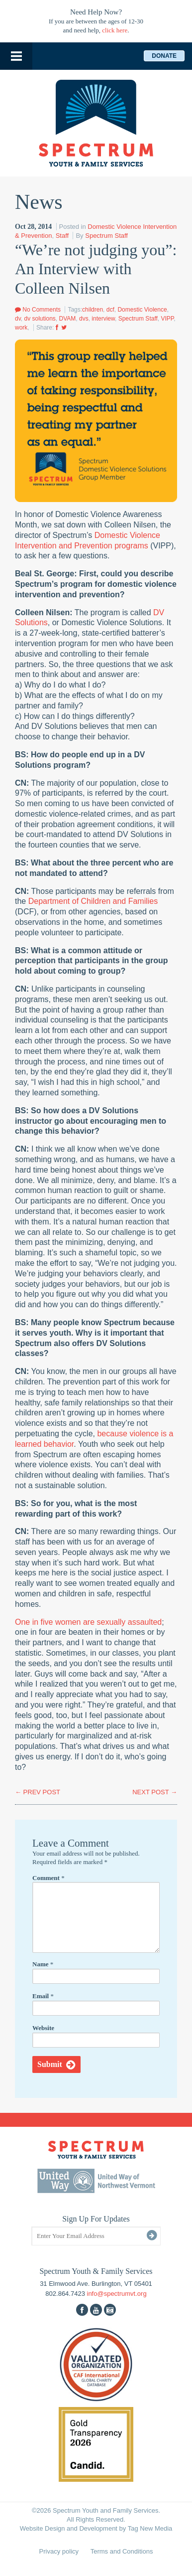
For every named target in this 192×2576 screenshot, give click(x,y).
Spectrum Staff (106, 235)
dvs (84, 318)
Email (43, 1996)
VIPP (167, 318)
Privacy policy (59, 2551)
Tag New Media (150, 2528)
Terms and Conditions (122, 2551)
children (92, 309)
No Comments (38, 309)
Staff (62, 235)
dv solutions (39, 318)
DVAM (67, 318)
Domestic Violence (142, 309)
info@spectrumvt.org (117, 2293)
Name (42, 1964)
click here (114, 30)
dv (18, 318)
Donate (164, 55)
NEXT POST (154, 1792)
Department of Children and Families (93, 901)
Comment (48, 1878)
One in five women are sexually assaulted (88, 1622)
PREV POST (37, 1792)
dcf (110, 309)
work (21, 327)
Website (43, 2028)
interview (103, 318)
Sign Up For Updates (96, 2219)
